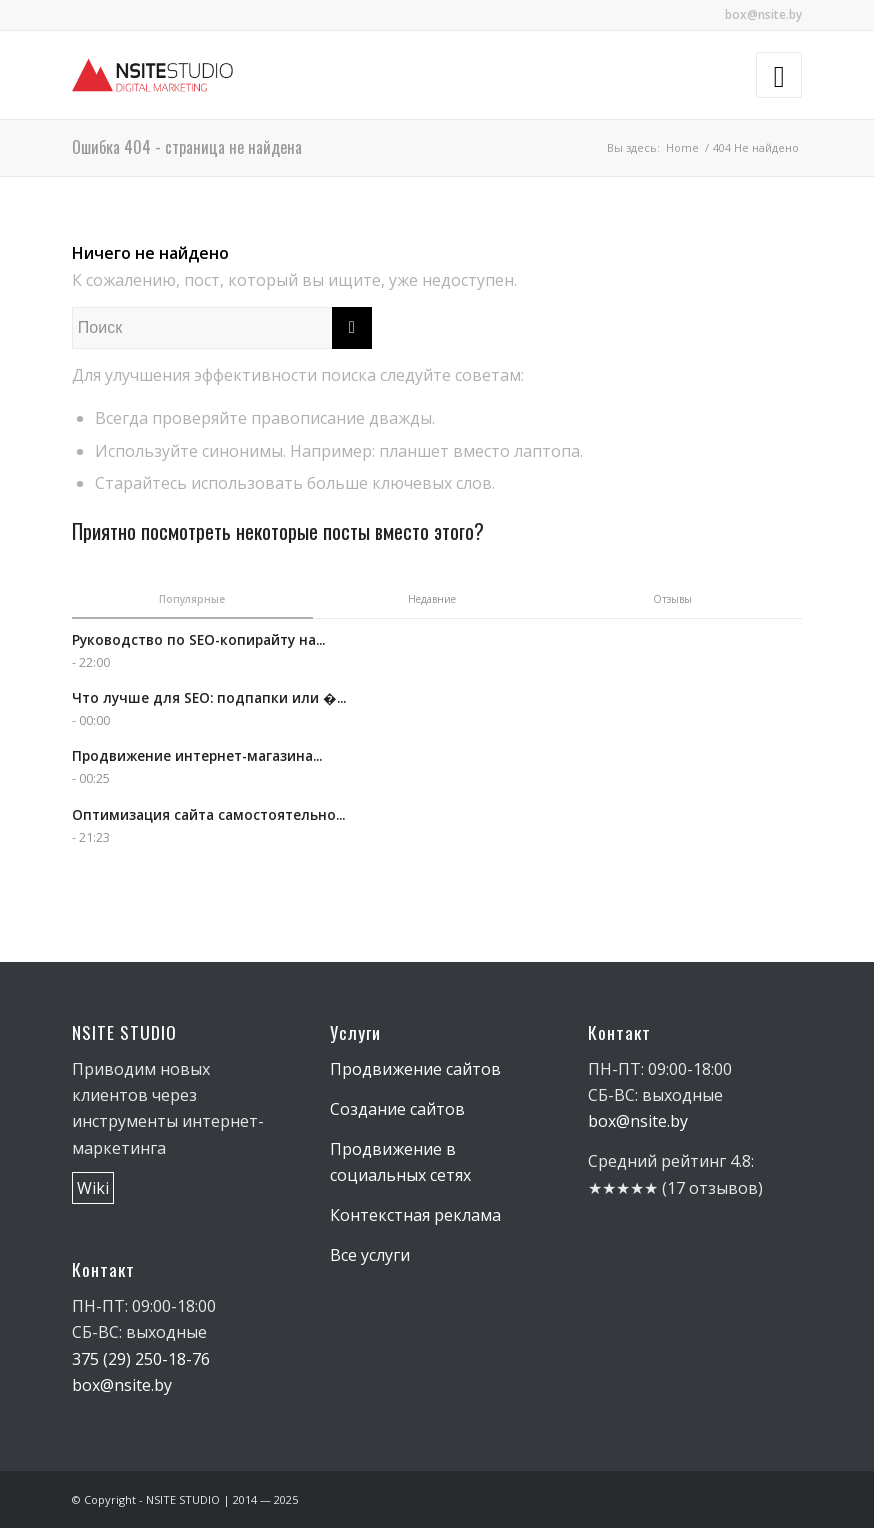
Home (682, 147)
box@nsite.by (763, 14)
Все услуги (370, 1255)
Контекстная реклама (415, 1215)
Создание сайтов (397, 1109)
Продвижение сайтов (415, 1069)
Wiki (93, 1188)
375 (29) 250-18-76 (141, 1359)
